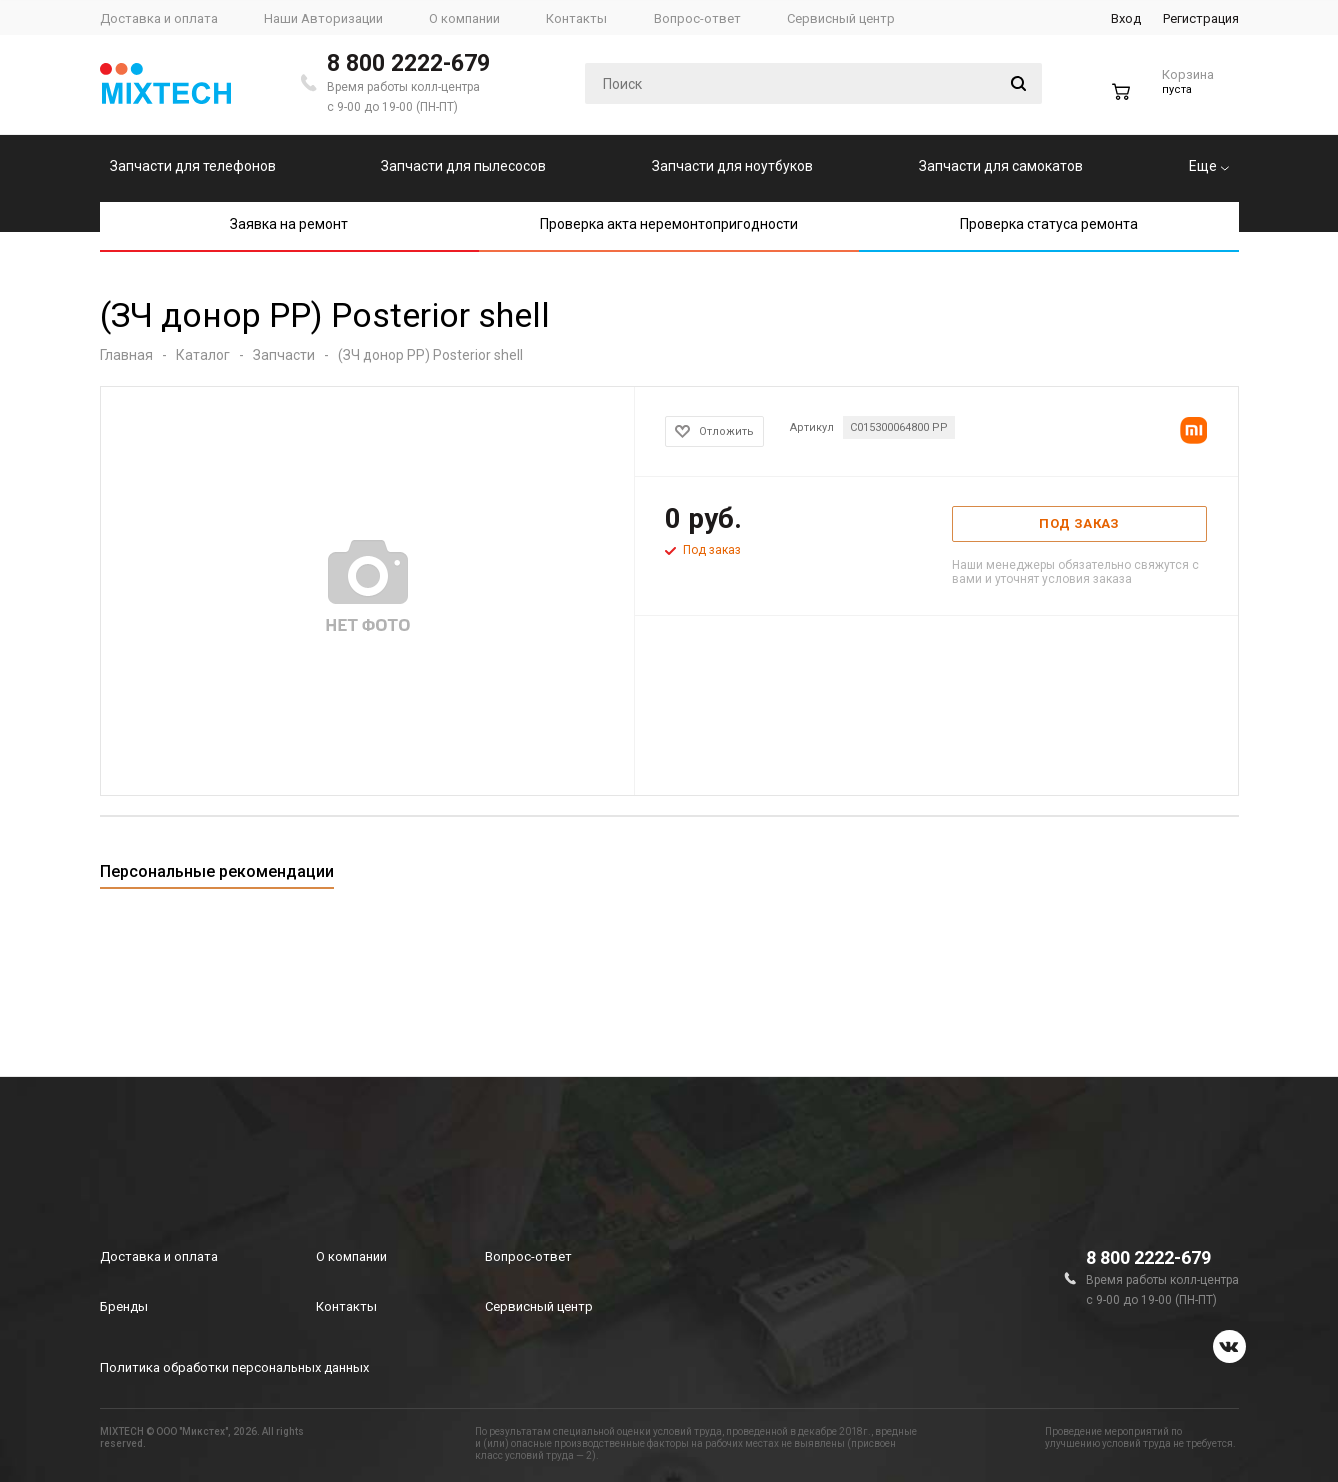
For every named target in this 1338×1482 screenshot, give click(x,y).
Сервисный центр (539, 1306)
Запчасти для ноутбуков (732, 166)
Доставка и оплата (159, 1256)
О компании (351, 1256)
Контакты (346, 1306)
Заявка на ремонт (289, 224)
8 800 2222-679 (408, 63)
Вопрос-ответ (528, 1256)
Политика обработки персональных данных (234, 1367)
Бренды (124, 1306)
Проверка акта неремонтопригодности (669, 224)
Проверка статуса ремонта (1049, 224)
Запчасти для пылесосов (463, 166)
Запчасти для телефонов (193, 166)
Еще (1209, 166)
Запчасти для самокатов (1001, 166)
